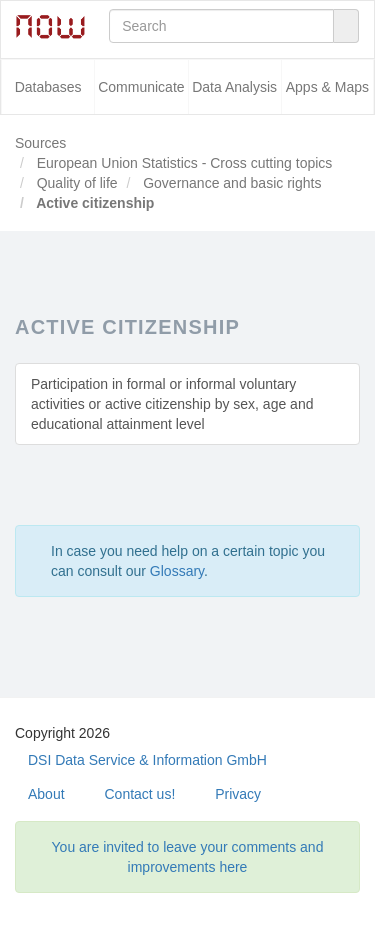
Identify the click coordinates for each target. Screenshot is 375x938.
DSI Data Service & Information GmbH (147, 760)
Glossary (177, 571)
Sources (40, 143)
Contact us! (139, 794)
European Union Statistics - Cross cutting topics (183, 163)
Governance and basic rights (230, 183)
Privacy (238, 794)
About (46, 794)
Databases (48, 87)
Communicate (141, 87)
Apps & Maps (327, 87)
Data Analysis (234, 87)
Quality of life (75, 183)
